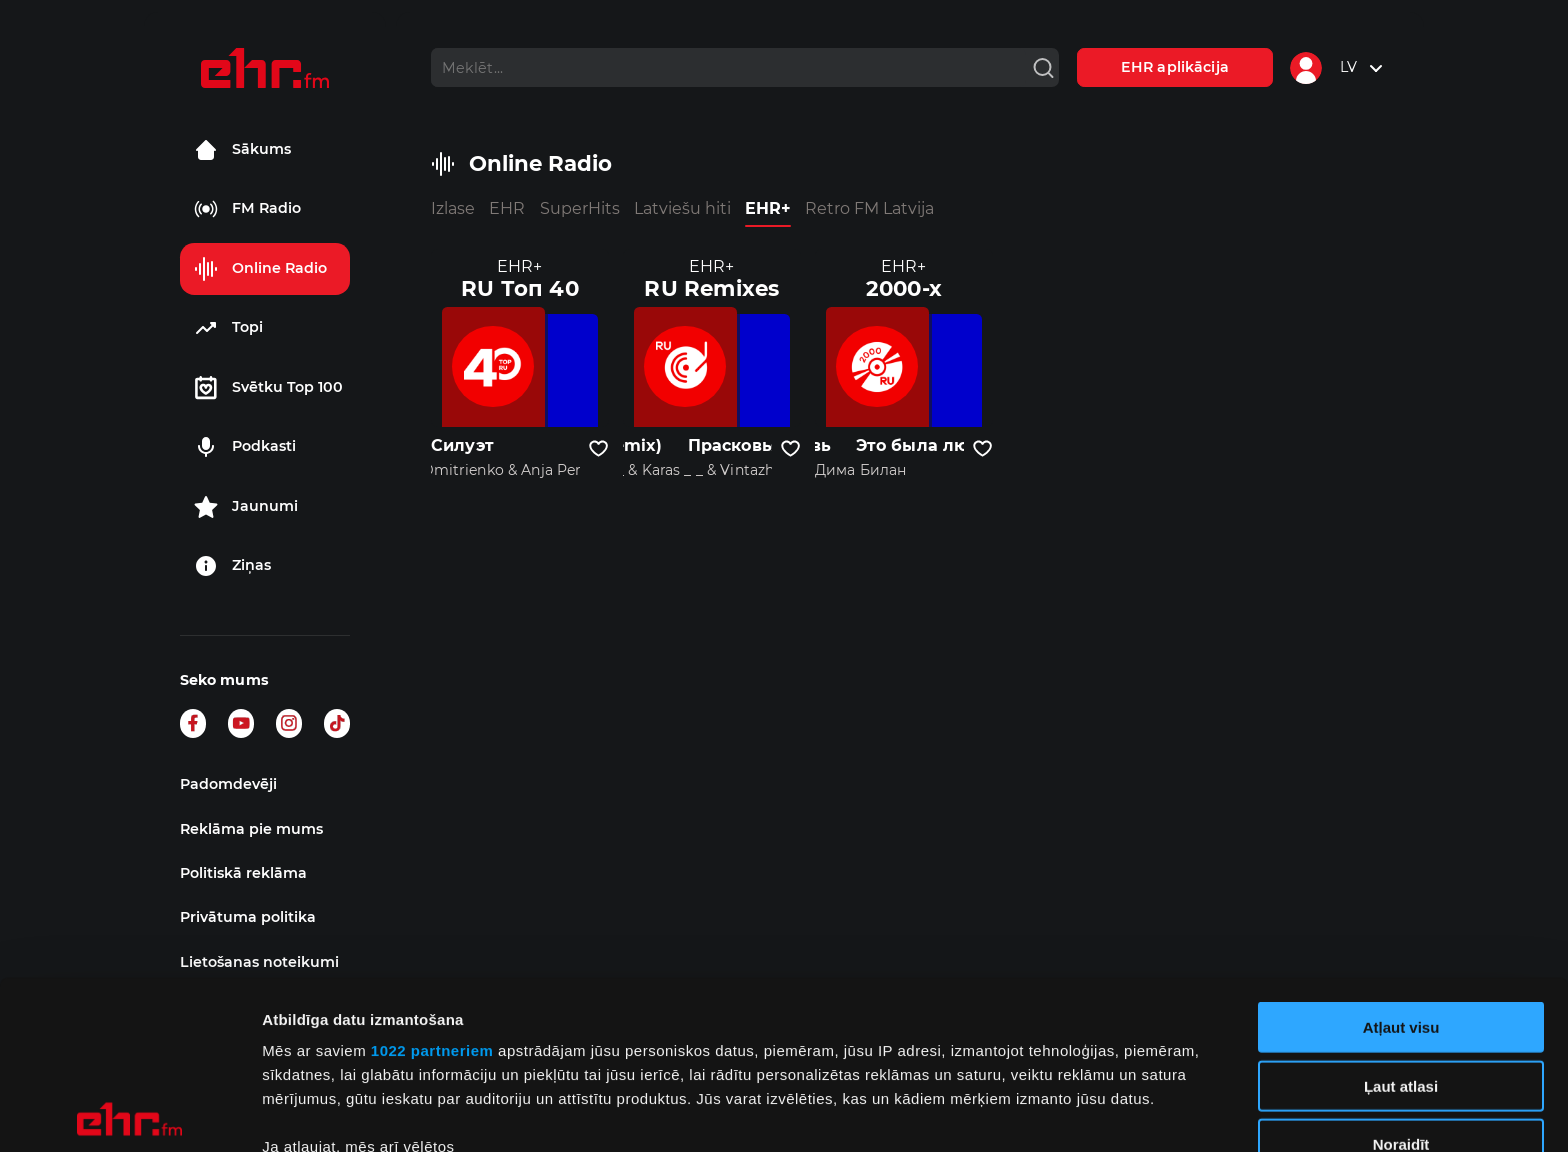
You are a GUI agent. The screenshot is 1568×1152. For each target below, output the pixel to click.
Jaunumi (246, 507)
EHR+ (768, 208)
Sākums (242, 150)
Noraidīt (1401, 976)
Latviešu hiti (682, 208)
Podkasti (245, 447)
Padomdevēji (228, 784)
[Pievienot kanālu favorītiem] (598, 449)
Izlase (453, 208)
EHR (507, 208)
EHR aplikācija (1175, 67)
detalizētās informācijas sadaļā (980, 1057)
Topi (228, 328)
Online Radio (260, 269)
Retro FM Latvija (869, 208)
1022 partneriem (432, 882)
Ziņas (232, 566)
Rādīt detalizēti (1089, 1112)
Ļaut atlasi (1401, 917)
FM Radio (247, 209)
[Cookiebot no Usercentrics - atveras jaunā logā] (129, 1113)
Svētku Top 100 (268, 388)
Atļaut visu (1401, 859)
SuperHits (580, 208)
